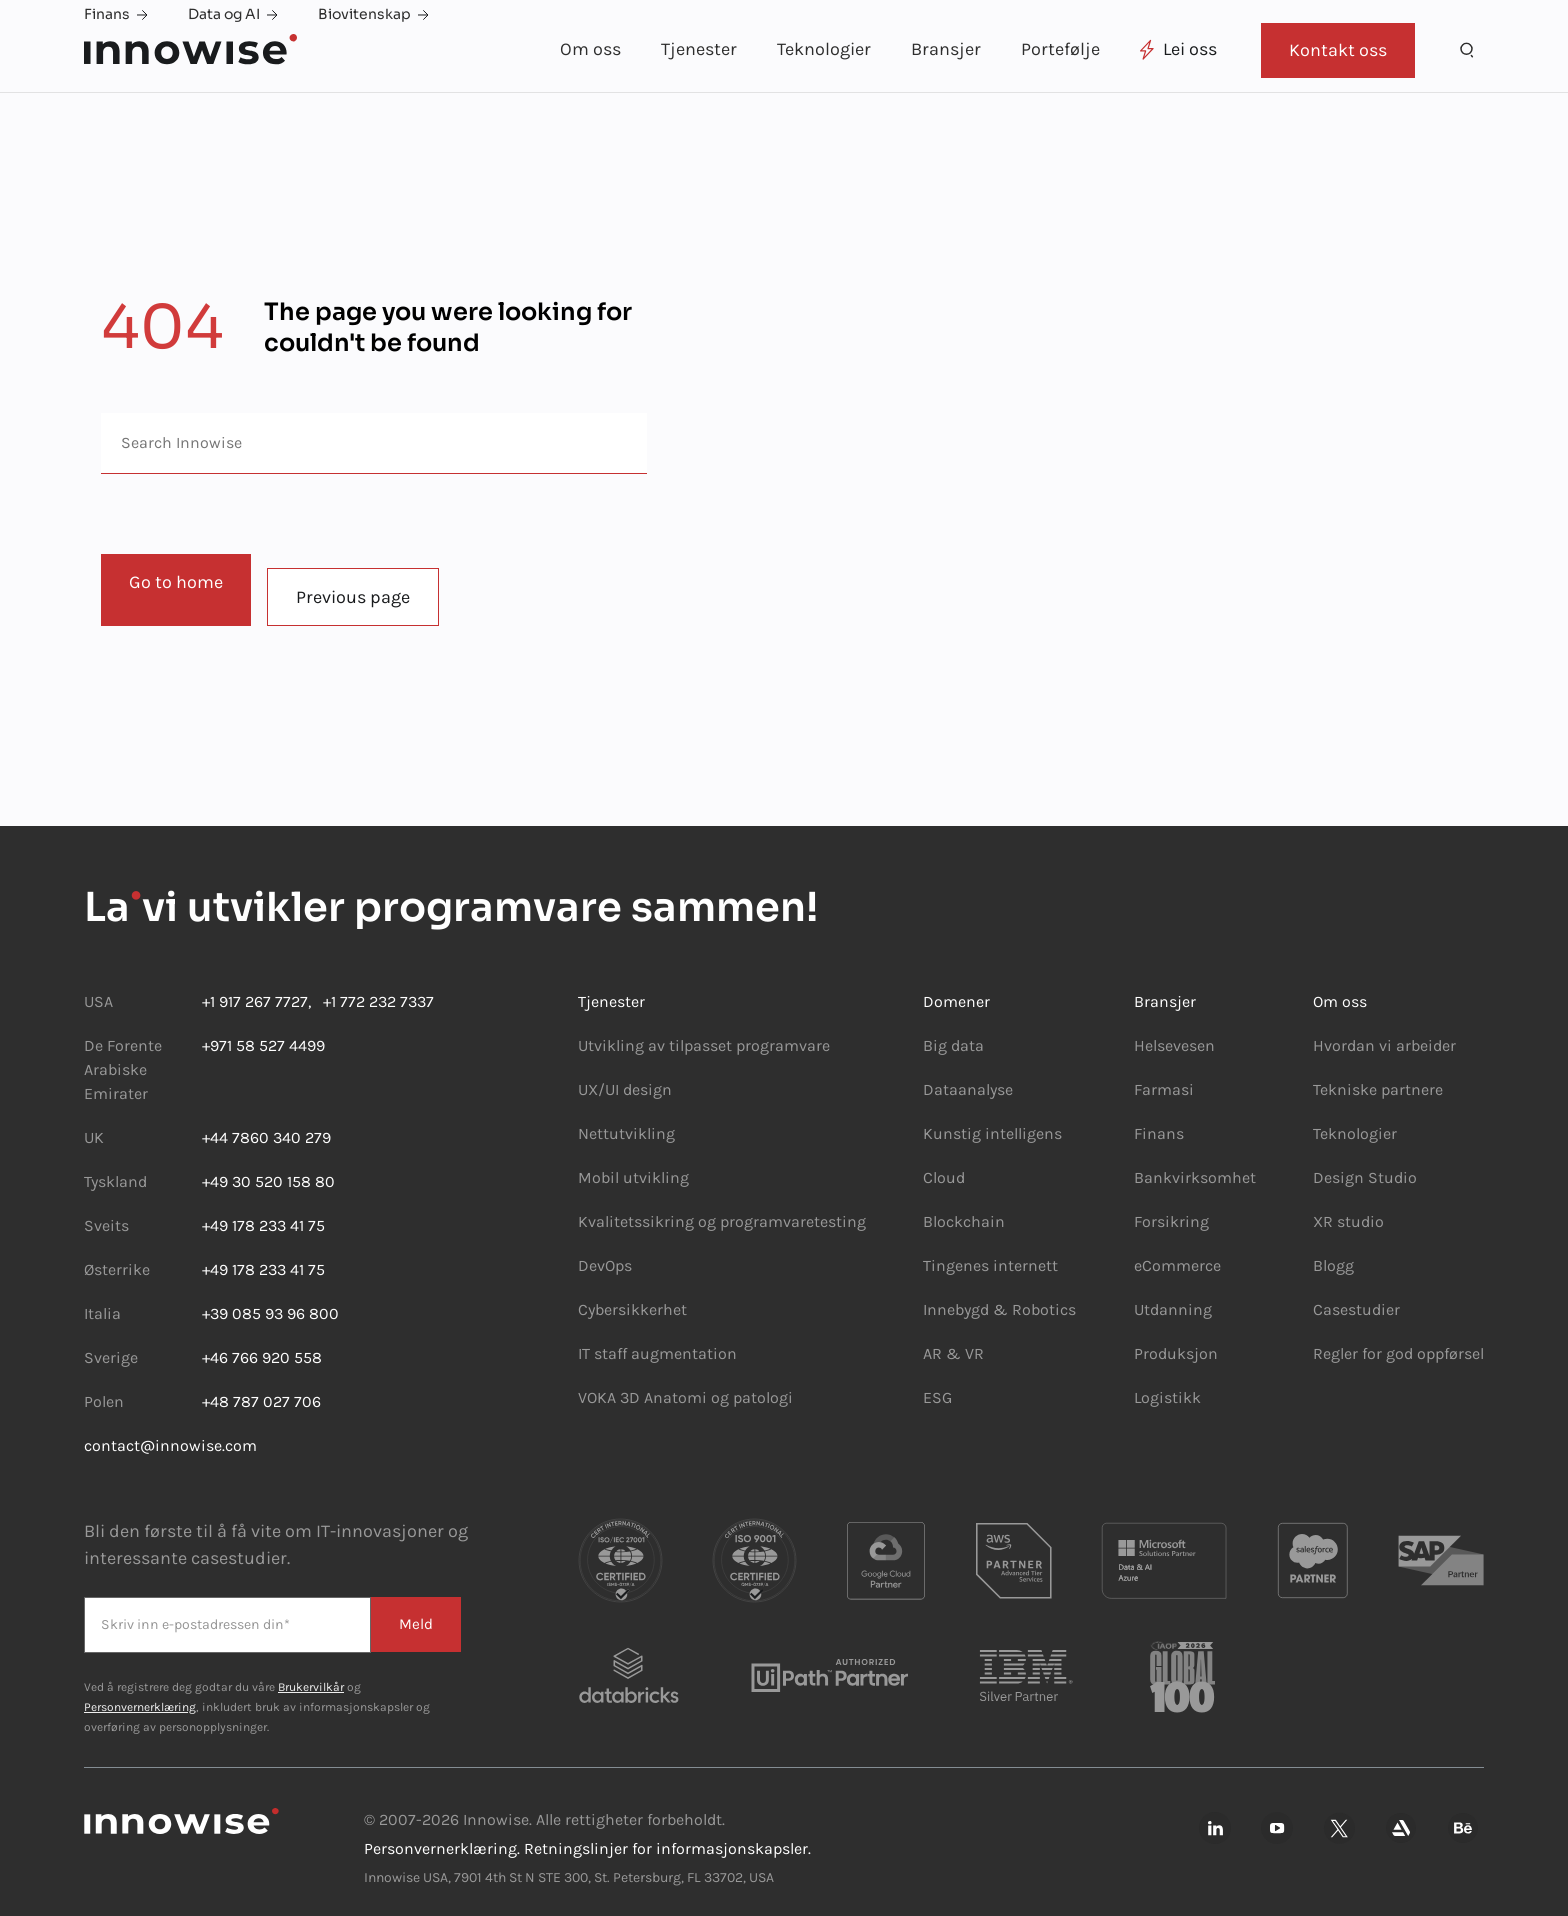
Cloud (944, 1163)
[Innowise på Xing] (1339, 1815)
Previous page (367, 583)
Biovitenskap (373, 14)
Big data (953, 1031)
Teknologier (824, 49)
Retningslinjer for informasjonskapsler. (667, 1834)
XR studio (1348, 1207)
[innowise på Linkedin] (1215, 1815)
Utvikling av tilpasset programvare (704, 1031)
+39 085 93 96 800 (270, 1299)
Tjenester (699, 49)
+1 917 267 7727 (255, 987)
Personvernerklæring (140, 1693)
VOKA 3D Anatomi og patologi (685, 1383)
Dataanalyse (968, 1075)
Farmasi (1164, 1075)
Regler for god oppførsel (1398, 1339)
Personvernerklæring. (442, 1834)
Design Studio (1365, 1163)
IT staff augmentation (657, 1339)
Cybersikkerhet (632, 1295)
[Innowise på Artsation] (1401, 1815)
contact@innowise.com (170, 1431)
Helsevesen (1174, 1031)
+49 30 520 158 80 (268, 1167)
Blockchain (964, 1207)
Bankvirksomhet (1195, 1163)
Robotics (1042, 1295)
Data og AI (233, 14)
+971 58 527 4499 (263, 1031)
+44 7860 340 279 (266, 1123)
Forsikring (1171, 1207)
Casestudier (1356, 1295)
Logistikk (1167, 1383)
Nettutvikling (626, 1119)
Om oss (590, 49)
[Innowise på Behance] (1463, 1815)
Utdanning (1173, 1295)
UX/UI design (625, 1075)
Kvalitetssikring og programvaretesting (722, 1207)
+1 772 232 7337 (372, 987)
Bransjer (946, 49)
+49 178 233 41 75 (263, 1211)
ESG (937, 1383)
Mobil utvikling (633, 1163)
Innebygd (958, 1295)
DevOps (605, 1251)
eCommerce (1177, 1251)
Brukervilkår (311, 1673)
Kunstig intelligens (992, 1119)
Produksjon (1176, 1339)
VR (974, 1339)
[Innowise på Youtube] (1277, 1815)
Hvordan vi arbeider (1384, 1031)
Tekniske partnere (1378, 1075)
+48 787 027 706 (261, 1387)
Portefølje (1060, 49)
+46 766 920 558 (262, 1343)
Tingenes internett (990, 1251)
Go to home (176, 582)
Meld (413, 1610)
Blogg (1333, 1251)
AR (932, 1339)
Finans (116, 14)
